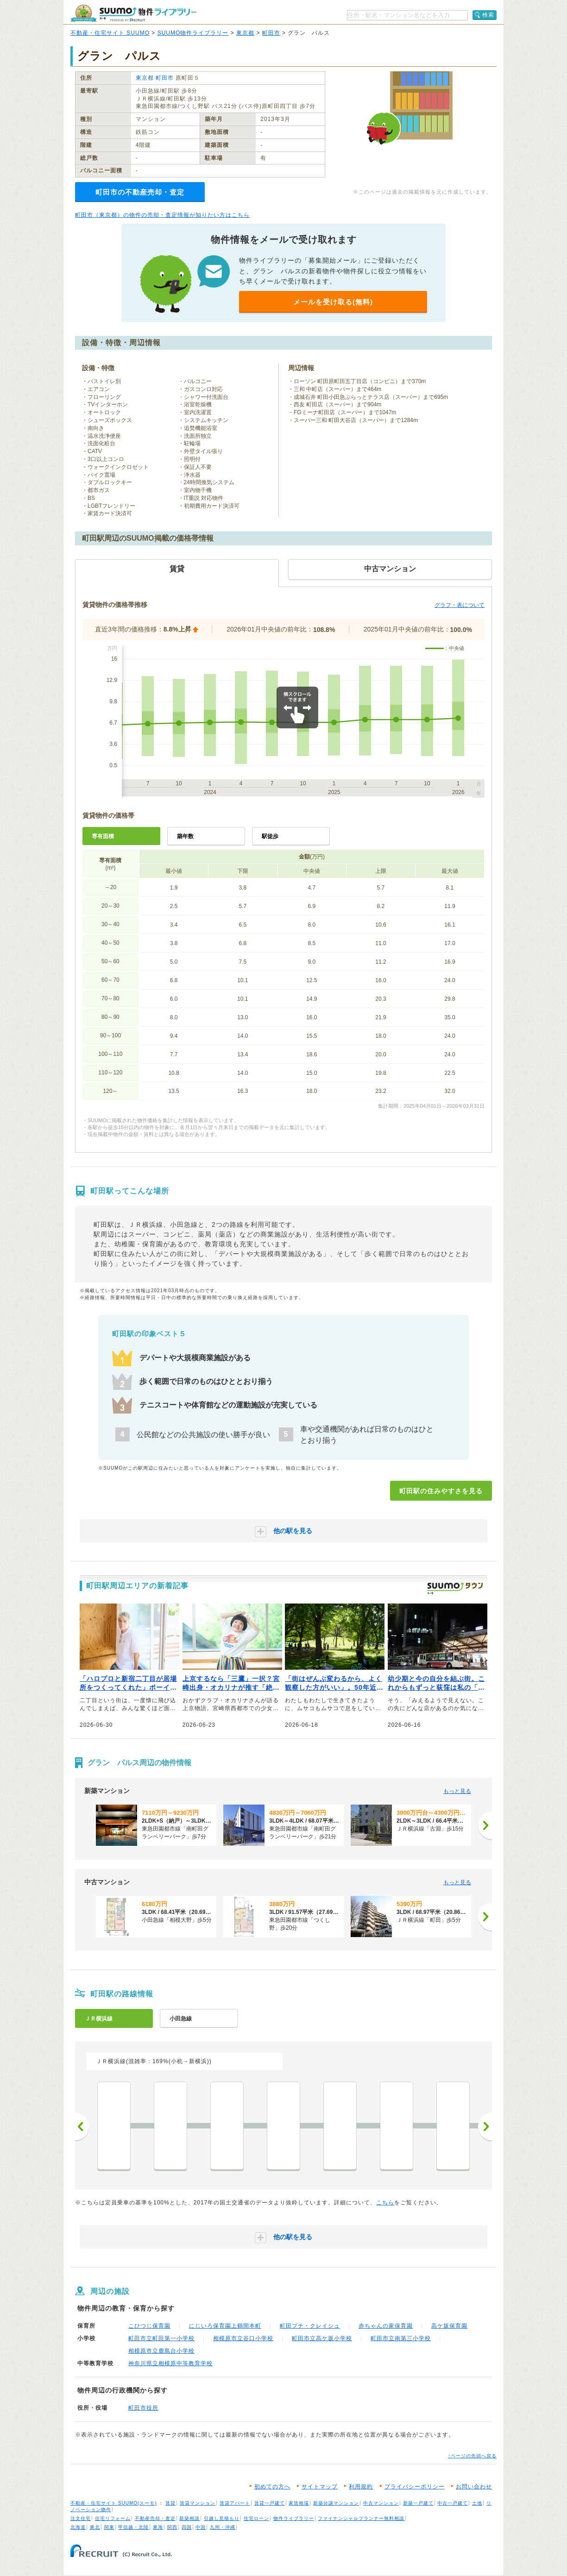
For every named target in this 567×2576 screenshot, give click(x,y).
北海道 (78, 2527)
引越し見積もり (221, 2518)
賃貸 (170, 2503)
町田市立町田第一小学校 (161, 2338)
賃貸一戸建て (269, 2503)
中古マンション (381, 2503)
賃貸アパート (235, 2503)
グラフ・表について (460, 605)
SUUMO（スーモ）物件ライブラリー (133, 13)
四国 (187, 2527)
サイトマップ (320, 2486)
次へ (485, 2126)
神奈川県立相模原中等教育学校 (170, 2363)
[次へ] (485, 1825)
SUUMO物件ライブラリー (193, 33)
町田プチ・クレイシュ (310, 2326)
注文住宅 (80, 2518)
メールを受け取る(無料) (333, 302)
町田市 (271, 33)
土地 (477, 2503)
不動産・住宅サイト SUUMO (110, 33)
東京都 (245, 33)
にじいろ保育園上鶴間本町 (225, 2326)
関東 (109, 2527)
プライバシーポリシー (414, 2486)
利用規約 (361, 2486)
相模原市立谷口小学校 (243, 2338)
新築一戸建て (418, 2503)
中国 (200, 2527)
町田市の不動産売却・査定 (139, 192)
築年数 (185, 836)
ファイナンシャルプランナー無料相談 (361, 2518)
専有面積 (103, 836)
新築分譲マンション (336, 2503)
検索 (488, 15)
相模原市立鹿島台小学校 (161, 2351)
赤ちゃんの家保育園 (386, 2326)
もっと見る (457, 1791)
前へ (82, 2126)
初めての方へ (272, 2486)
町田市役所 (143, 2408)
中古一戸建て (452, 2503)
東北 (95, 2527)
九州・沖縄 (222, 2527)
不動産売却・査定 (155, 2518)
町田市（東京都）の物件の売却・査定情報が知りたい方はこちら (162, 215)
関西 (172, 2527)
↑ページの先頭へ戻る (472, 2455)
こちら (385, 2202)
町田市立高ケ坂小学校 (322, 2338)
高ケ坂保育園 (449, 2326)
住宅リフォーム (113, 2518)
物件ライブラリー (293, 2518)
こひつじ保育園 (149, 2326)
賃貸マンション (197, 2503)
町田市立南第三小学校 (401, 2338)
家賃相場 (299, 2503)
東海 (158, 2527)
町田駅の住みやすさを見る (441, 1491)
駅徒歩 (270, 836)
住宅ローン (256, 2518)
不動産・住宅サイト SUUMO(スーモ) (113, 2503)
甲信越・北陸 (133, 2527)
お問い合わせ (474, 2486)
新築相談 (189, 2518)
